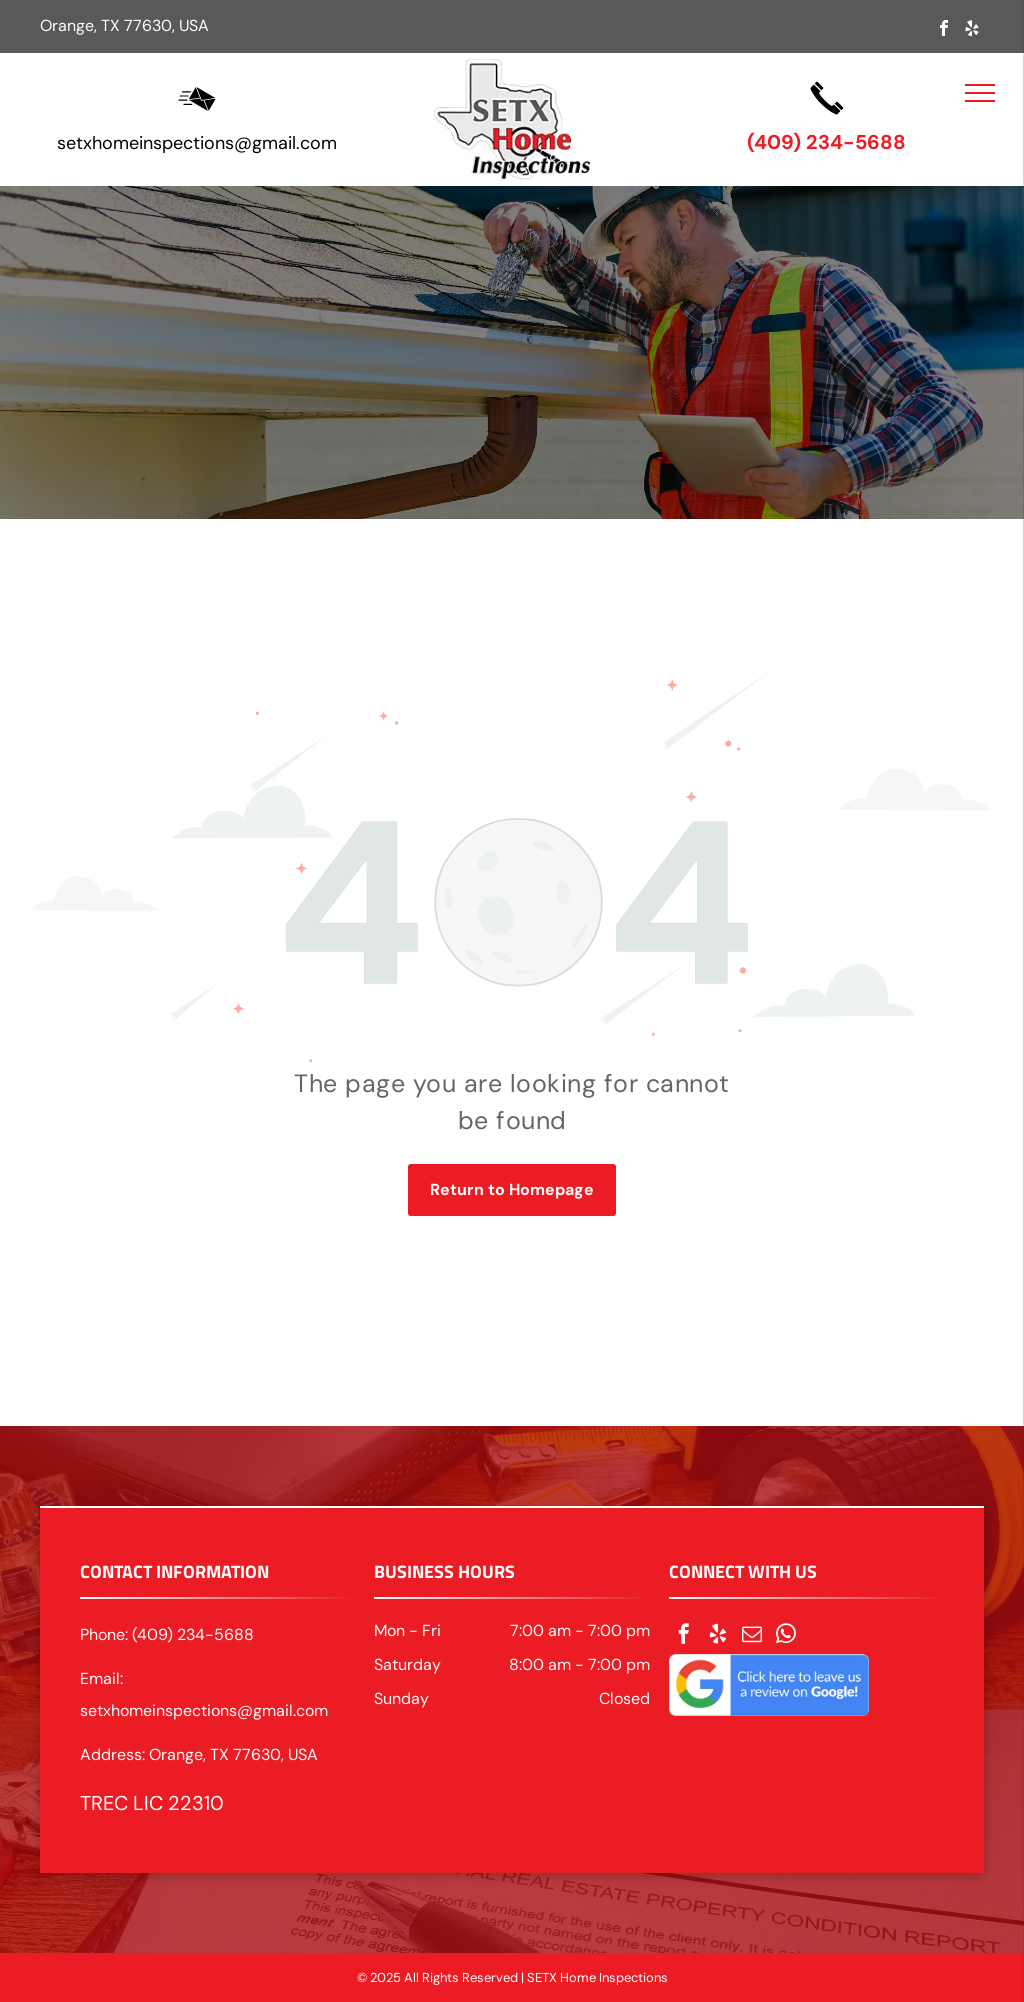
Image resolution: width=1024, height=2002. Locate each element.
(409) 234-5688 (826, 142)
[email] (752, 1636)
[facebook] (944, 30)
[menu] (980, 93)
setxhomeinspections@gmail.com (197, 143)
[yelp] (972, 30)
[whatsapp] (786, 1636)
